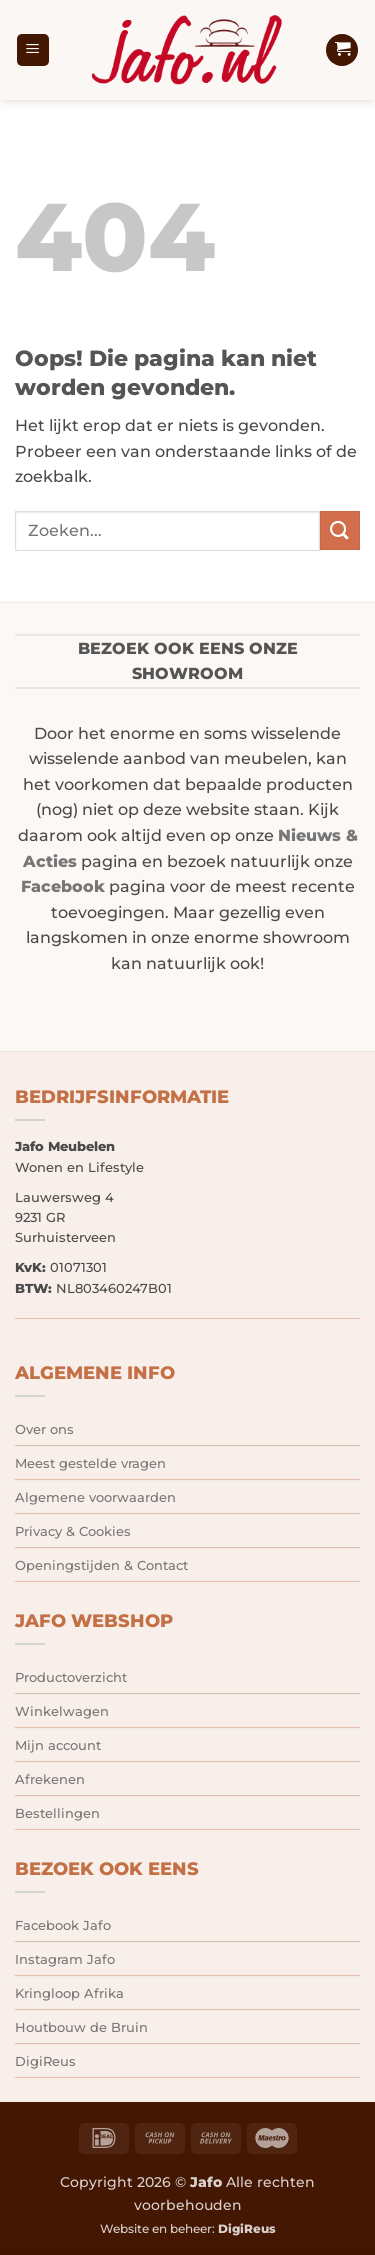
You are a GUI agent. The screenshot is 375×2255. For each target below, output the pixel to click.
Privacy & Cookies (73, 1531)
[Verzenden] (340, 530)
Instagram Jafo (65, 1959)
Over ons (44, 1429)
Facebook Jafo (63, 1925)
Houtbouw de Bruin (81, 2027)
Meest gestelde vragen (90, 1463)
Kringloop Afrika (69, 1993)
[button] (33, 50)
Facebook (63, 886)
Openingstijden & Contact (101, 1565)
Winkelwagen (62, 1711)
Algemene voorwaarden (95, 1497)
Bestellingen (57, 1813)
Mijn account (58, 1745)
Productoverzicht (71, 1677)
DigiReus (45, 2061)
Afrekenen (50, 1779)
